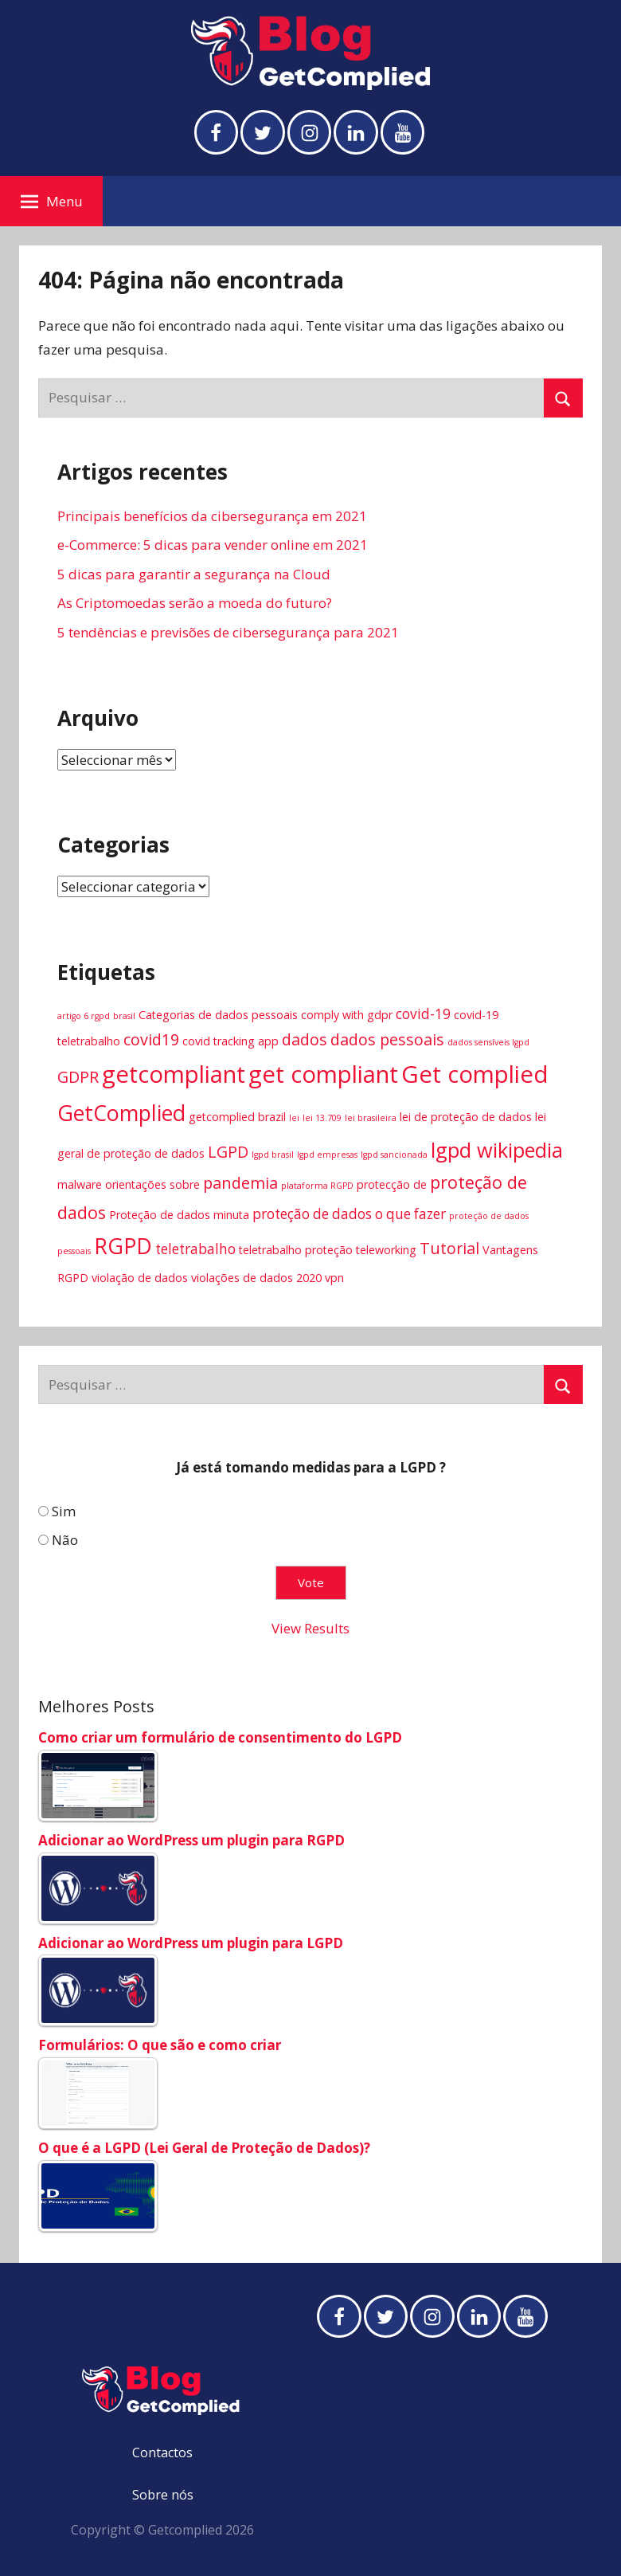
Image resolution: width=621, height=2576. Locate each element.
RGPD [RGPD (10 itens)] (123, 1246)
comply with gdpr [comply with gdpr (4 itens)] (347, 1014)
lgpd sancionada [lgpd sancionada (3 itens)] (394, 1154)
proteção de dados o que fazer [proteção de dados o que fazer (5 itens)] (349, 1214)
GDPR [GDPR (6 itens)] (78, 1077)
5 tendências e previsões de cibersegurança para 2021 (228, 632)
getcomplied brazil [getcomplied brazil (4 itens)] (237, 1116)
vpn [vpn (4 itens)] (334, 1277)
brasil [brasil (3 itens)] (124, 1015)
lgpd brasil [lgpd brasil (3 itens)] (273, 1154)
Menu (52, 201)
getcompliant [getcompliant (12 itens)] (173, 1074)
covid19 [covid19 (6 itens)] (151, 1039)
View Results (310, 1629)
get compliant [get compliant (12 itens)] (323, 1074)
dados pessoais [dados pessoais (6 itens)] (387, 1039)
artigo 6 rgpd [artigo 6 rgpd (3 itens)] (83, 1015)
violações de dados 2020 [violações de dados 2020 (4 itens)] (256, 1277)
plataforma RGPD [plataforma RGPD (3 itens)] (317, 1185)
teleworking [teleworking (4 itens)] (386, 1249)
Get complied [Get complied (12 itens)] (475, 1074)
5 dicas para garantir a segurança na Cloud (193, 574)
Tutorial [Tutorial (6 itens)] (449, 1248)
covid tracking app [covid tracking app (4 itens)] (230, 1041)
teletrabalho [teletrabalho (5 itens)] (195, 1249)
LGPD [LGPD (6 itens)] (228, 1152)
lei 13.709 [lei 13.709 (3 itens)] (322, 1117)
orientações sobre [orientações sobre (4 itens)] (152, 1184)
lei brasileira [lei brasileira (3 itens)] (370, 1117)
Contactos (162, 2452)
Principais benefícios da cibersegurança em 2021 (212, 516)
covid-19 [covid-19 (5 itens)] (423, 1014)
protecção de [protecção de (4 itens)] (392, 1184)
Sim (64, 1511)
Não (65, 1540)
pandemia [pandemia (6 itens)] (240, 1183)
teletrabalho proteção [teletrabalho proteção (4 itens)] (296, 1249)
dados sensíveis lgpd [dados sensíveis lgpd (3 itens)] (488, 1042)
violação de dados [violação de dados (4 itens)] (140, 1277)
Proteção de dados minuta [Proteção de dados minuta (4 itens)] (179, 1214)
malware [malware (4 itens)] (79, 1184)
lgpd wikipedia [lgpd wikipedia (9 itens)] (497, 1149)
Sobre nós (162, 2494)
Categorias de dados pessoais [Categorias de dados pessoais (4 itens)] (218, 1014)
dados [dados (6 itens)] (304, 1039)
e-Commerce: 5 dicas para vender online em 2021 (212, 545)
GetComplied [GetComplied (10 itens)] (121, 1112)
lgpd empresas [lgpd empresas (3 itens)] (327, 1154)
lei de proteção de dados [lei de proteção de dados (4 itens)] (466, 1116)
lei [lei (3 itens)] (294, 1117)
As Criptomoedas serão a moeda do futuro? (194, 603)
